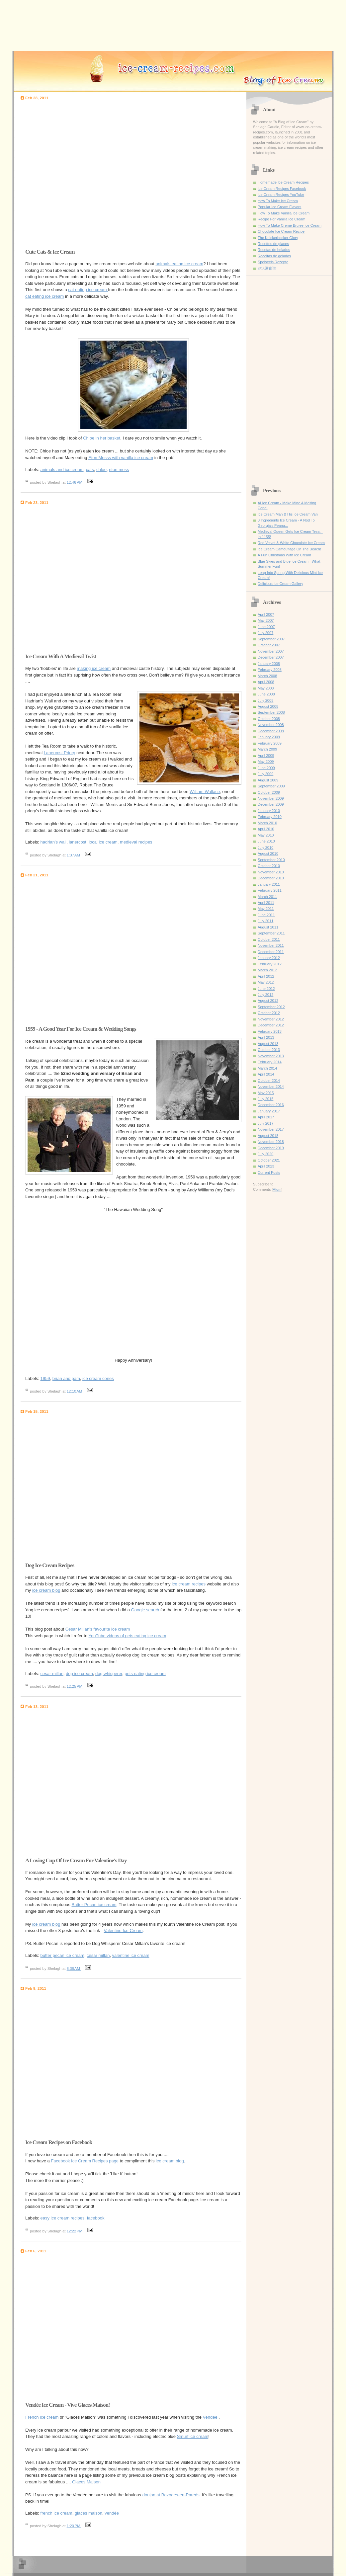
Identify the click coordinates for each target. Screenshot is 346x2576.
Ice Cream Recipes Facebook (282, 189)
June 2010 (266, 841)
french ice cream (56, 2513)
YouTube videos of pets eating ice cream (127, 1635)
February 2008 (270, 670)
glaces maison (88, 2513)
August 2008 (268, 706)
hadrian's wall (53, 842)
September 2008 (271, 712)
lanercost (77, 842)
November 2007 (271, 651)
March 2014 (267, 1068)
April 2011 (266, 903)
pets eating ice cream (145, 1673)
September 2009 (271, 786)
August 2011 (268, 927)
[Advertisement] (69, 172)
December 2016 (271, 1105)
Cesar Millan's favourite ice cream (97, 1629)
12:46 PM (75, 482)
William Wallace (205, 791)
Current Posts (269, 1172)
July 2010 (265, 847)
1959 (45, 1378)
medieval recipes (136, 842)
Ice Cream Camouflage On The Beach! (289, 549)
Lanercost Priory (59, 752)
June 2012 (266, 989)
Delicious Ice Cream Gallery (280, 584)
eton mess (119, 469)
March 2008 (267, 676)
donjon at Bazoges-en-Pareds (171, 2494)
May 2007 (266, 620)
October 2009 (269, 792)
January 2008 (269, 664)
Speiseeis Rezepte (273, 262)
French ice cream (41, 2417)
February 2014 (270, 1062)
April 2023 (266, 1166)
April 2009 (266, 756)
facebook (96, 2217)
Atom (277, 1189)
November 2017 (271, 1129)
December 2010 (271, 878)
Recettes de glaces (273, 244)
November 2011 (271, 945)
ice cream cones (98, 1378)
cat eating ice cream (88, 289)
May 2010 (266, 835)
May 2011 (266, 909)
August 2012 (268, 1001)
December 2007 (271, 657)
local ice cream (103, 842)
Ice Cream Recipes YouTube (281, 195)
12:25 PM (75, 1686)
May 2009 (266, 762)
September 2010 (271, 860)
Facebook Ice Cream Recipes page (85, 2160)
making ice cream (94, 668)
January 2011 (269, 884)
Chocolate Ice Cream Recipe (281, 231)
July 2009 (265, 774)
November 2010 (271, 872)
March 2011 (267, 897)
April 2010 (266, 829)
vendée (112, 2513)
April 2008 (266, 682)
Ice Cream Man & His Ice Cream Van (288, 514)
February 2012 (270, 964)
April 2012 (266, 976)
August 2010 (268, 853)
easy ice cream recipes (63, 2217)
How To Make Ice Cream (278, 201)
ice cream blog (46, 1590)
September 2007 (271, 639)
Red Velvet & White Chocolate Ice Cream (291, 543)
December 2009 (271, 804)
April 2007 (266, 614)
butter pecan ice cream (62, 1955)
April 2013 (266, 1037)
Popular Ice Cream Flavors (279, 207)
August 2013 (268, 1044)
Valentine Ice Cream (123, 1930)
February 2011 (270, 890)
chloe (101, 469)
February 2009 (270, 743)
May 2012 (266, 982)
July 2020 (265, 1154)
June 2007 (266, 627)
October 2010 (269, 866)
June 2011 (266, 915)
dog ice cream (79, 1673)
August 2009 (268, 780)
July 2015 (265, 1099)
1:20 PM (74, 2526)
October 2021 (269, 1160)
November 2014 (271, 1086)
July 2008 (265, 700)
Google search (145, 1609)
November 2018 (271, 1142)
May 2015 (266, 1093)
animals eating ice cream (179, 263)
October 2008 (269, 719)
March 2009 (267, 749)
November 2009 (271, 798)
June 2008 (266, 694)
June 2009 (266, 768)
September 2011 (271, 933)
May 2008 (266, 688)
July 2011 (265, 921)
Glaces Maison (86, 2481)
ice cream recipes (189, 1583)
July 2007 (265, 633)
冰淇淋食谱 (267, 268)
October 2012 (269, 1013)
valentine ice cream (130, 1955)
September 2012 (271, 1007)
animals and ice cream (62, 469)
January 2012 (269, 958)
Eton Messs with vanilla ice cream (120, 457)
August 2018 (268, 1136)
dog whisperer (108, 1673)
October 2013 (269, 1050)
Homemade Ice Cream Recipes (283, 182)
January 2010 (269, 811)
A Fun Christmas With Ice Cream (284, 555)
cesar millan (52, 1673)
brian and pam (66, 1378)
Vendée (210, 2417)
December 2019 (271, 1148)
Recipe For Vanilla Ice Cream (281, 219)
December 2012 (271, 1025)
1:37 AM (74, 855)
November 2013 (271, 1056)
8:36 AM (74, 1969)
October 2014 (269, 1081)
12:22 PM (75, 2231)
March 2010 (267, 823)
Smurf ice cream (193, 2436)
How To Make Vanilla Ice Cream (283, 213)
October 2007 (269, 645)
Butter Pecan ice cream (93, 1904)
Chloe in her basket (101, 438)
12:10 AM (75, 1391)
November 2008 (271, 725)
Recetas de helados (274, 250)
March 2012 (267, 970)
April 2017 (266, 1117)
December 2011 (271, 952)
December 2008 (271, 731)
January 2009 (269, 737)
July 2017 (265, 1123)
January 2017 (269, 1111)
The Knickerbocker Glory (278, 238)
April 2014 (266, 1074)
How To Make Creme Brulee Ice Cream (289, 225)
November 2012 (271, 1019)
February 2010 (270, 817)
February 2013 (270, 1031)
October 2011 (269, 939)
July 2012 (265, 995)
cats (90, 469)
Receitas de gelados (274, 256)
